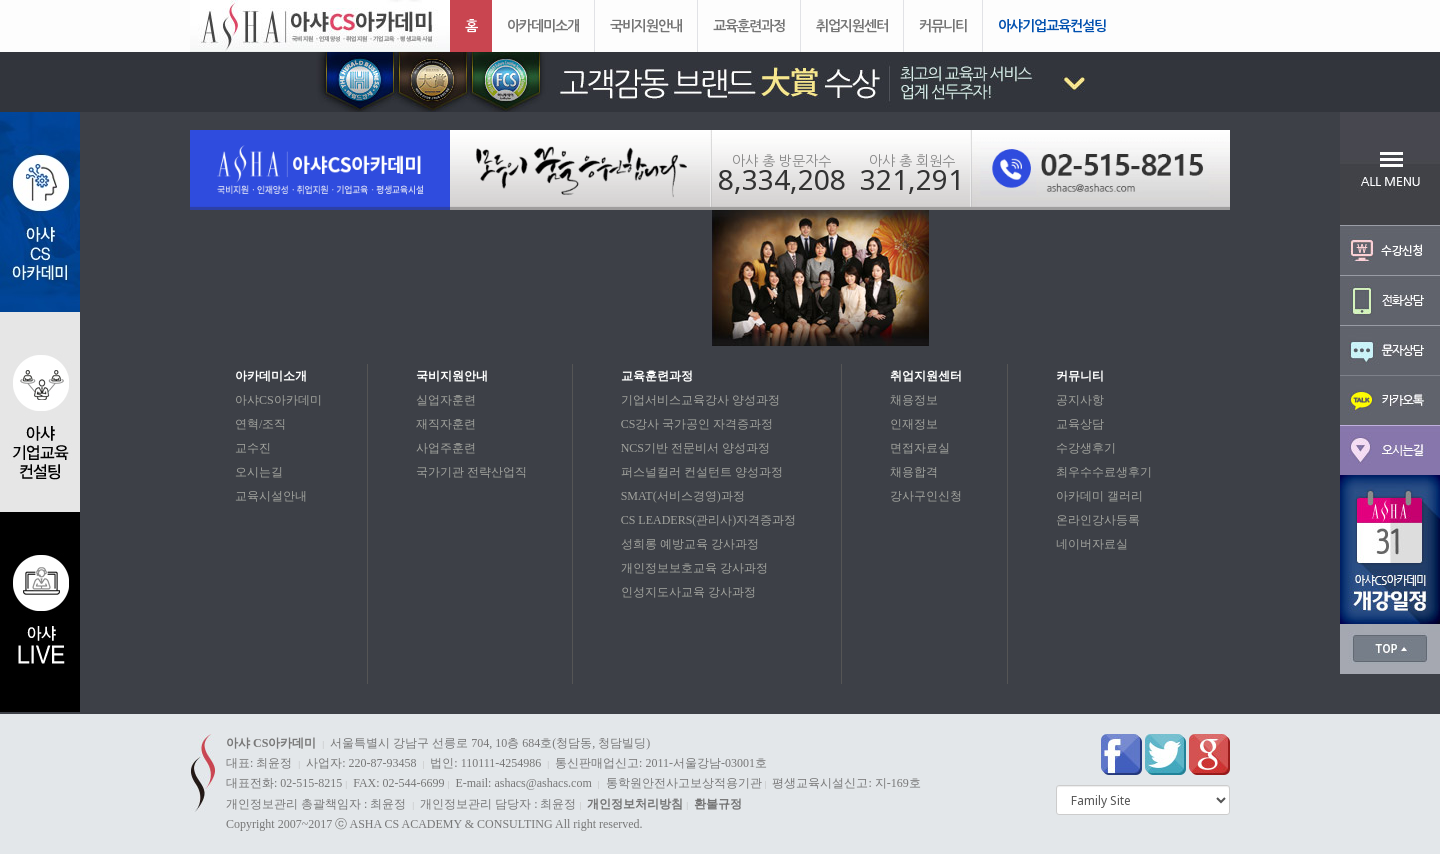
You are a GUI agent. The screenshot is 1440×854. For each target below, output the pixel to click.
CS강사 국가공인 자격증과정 (697, 424)
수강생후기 (1086, 448)
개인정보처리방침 (635, 804)
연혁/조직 (260, 424)
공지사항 (1080, 400)
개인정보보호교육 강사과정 (694, 568)
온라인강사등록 (1098, 520)
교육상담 (1080, 424)
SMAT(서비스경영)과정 (683, 496)
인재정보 (914, 424)
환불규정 (718, 804)
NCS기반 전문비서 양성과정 (695, 448)
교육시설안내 (271, 496)
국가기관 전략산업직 (471, 472)
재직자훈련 (446, 424)
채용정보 (914, 400)
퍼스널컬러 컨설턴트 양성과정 (702, 472)
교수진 (253, 448)
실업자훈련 (446, 400)
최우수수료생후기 (1104, 472)
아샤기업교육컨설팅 (1052, 25)
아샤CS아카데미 (278, 400)
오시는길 (259, 472)
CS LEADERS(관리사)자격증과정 (709, 520)
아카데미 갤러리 (1099, 496)
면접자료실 (920, 448)
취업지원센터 (852, 25)
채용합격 (914, 472)
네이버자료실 (1092, 544)
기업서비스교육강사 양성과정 (700, 400)
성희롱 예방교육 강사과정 (690, 544)
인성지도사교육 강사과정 (688, 592)
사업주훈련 (446, 448)
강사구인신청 (926, 496)
